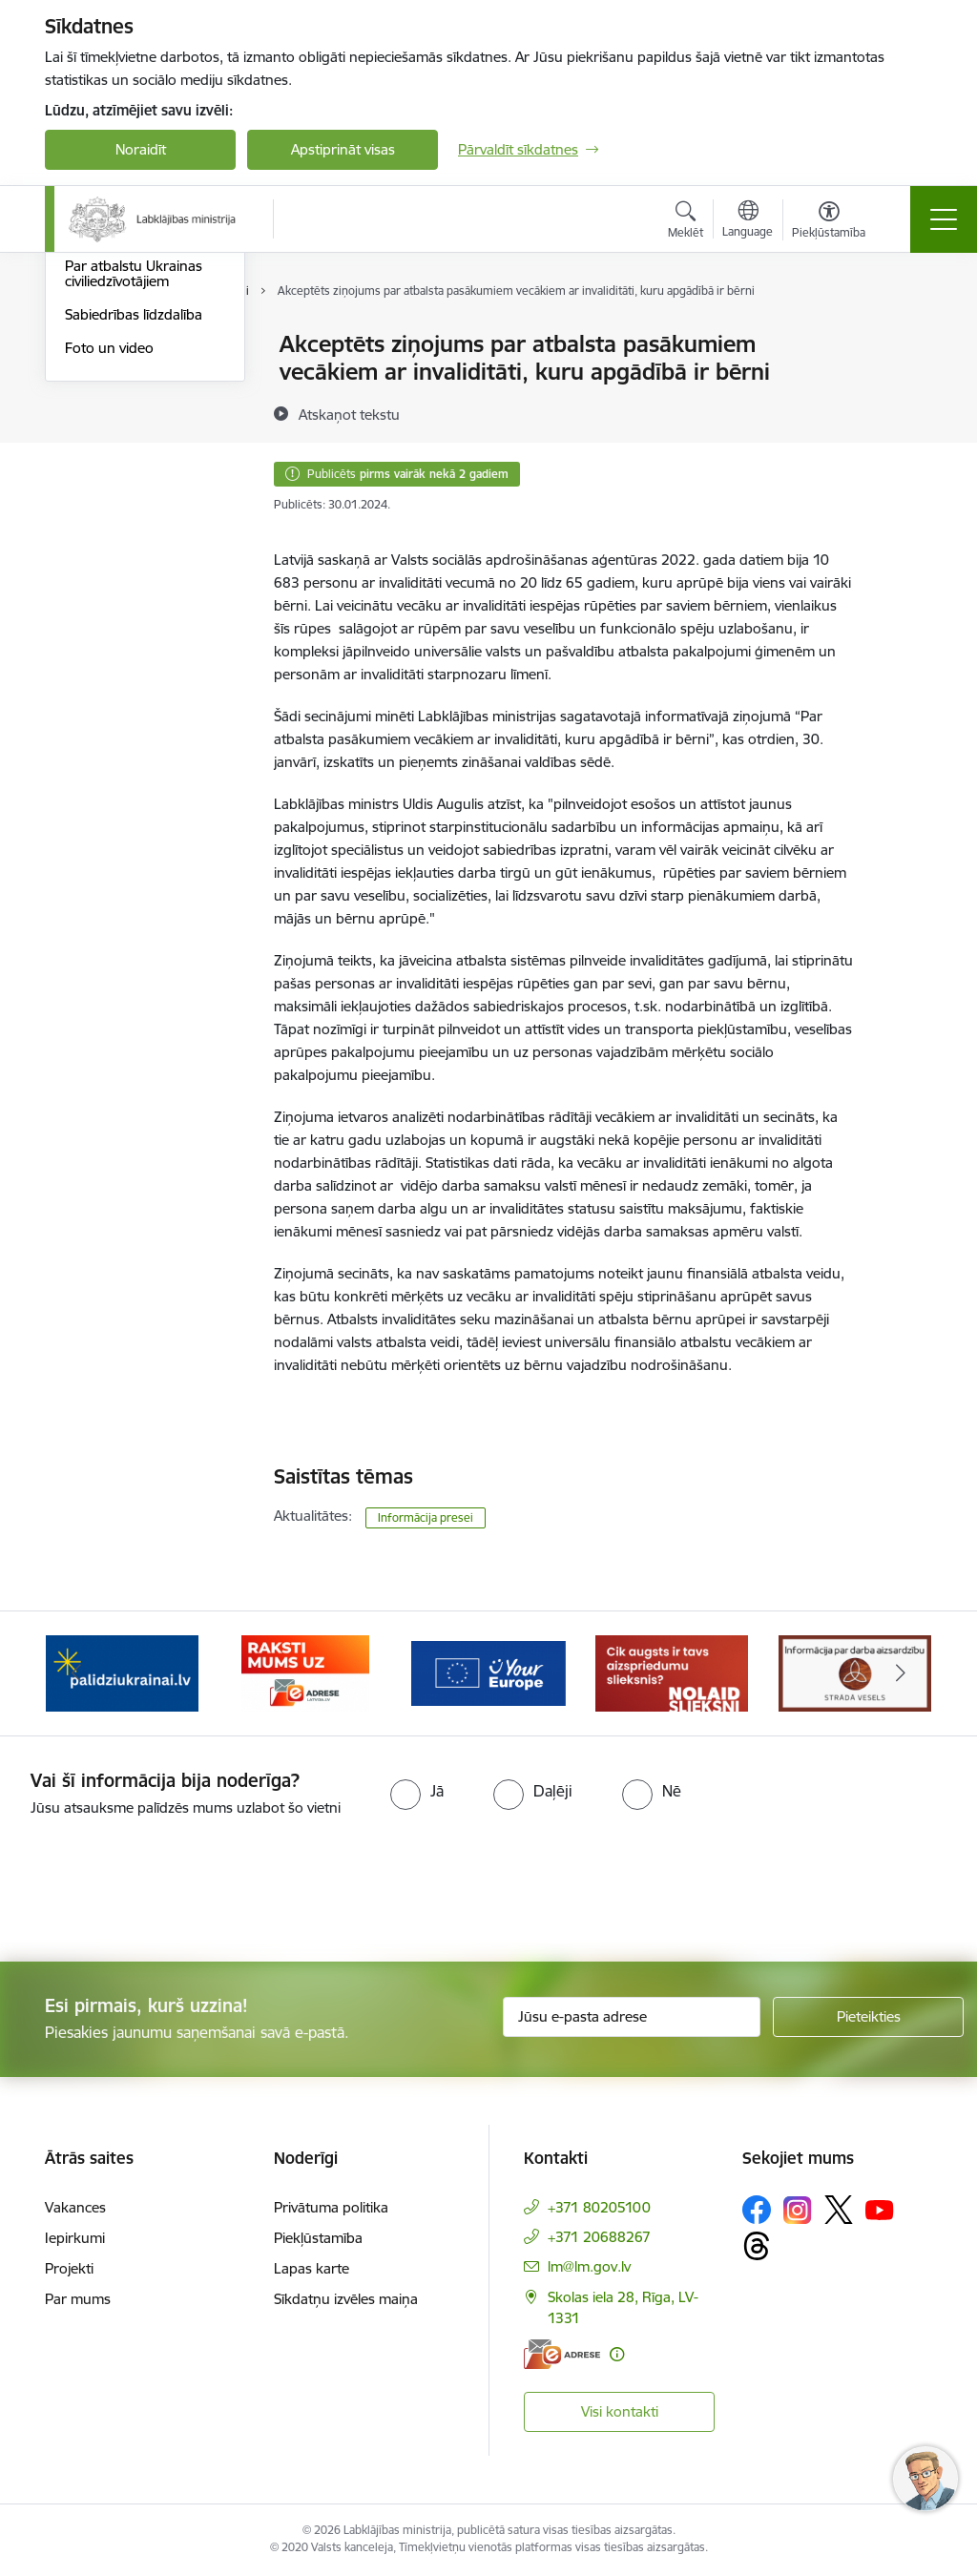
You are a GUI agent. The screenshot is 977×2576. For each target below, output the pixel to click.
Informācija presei (122, 460)
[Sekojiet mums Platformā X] (838, 2209)
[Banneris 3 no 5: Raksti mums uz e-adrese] (304, 1672)
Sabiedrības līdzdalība (133, 541)
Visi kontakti (619, 2411)
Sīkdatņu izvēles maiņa (346, 2299)
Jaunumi (92, 378)
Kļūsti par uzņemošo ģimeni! (131, 419)
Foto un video (109, 575)
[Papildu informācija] (617, 2354)
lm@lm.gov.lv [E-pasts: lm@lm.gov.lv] (589, 2266)
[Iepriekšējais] (76, 1673)
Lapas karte (311, 2268)
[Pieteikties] (868, 2017)
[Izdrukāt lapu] (905, 336)
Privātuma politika (331, 2207)
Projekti (69, 2268)
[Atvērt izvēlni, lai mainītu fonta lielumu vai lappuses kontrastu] (828, 222)
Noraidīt (140, 149)
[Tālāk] (900, 1673)
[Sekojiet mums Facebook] (756, 2209)
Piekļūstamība (318, 2238)
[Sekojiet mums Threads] (756, 2246)
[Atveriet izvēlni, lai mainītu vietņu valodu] (747, 221)
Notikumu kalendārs (130, 345)
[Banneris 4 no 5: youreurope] (488, 1672)
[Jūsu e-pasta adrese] (631, 2017)
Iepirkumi (75, 2238)
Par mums (78, 2299)
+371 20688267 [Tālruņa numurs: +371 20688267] (599, 2237)
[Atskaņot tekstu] (349, 414)
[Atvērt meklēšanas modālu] (685, 222)
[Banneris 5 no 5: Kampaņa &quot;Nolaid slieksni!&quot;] (671, 1672)
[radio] (417, 1790)
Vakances (75, 2207)
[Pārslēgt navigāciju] (943, 219)
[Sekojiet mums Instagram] (797, 2210)
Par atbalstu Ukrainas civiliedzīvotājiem (133, 500)
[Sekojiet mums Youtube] (879, 2208)
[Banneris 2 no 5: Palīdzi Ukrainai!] (122, 1672)
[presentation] (159, 1891)
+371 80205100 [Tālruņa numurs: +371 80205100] (599, 2207)
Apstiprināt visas (343, 149)
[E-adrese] (562, 2354)
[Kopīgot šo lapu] (905, 384)
